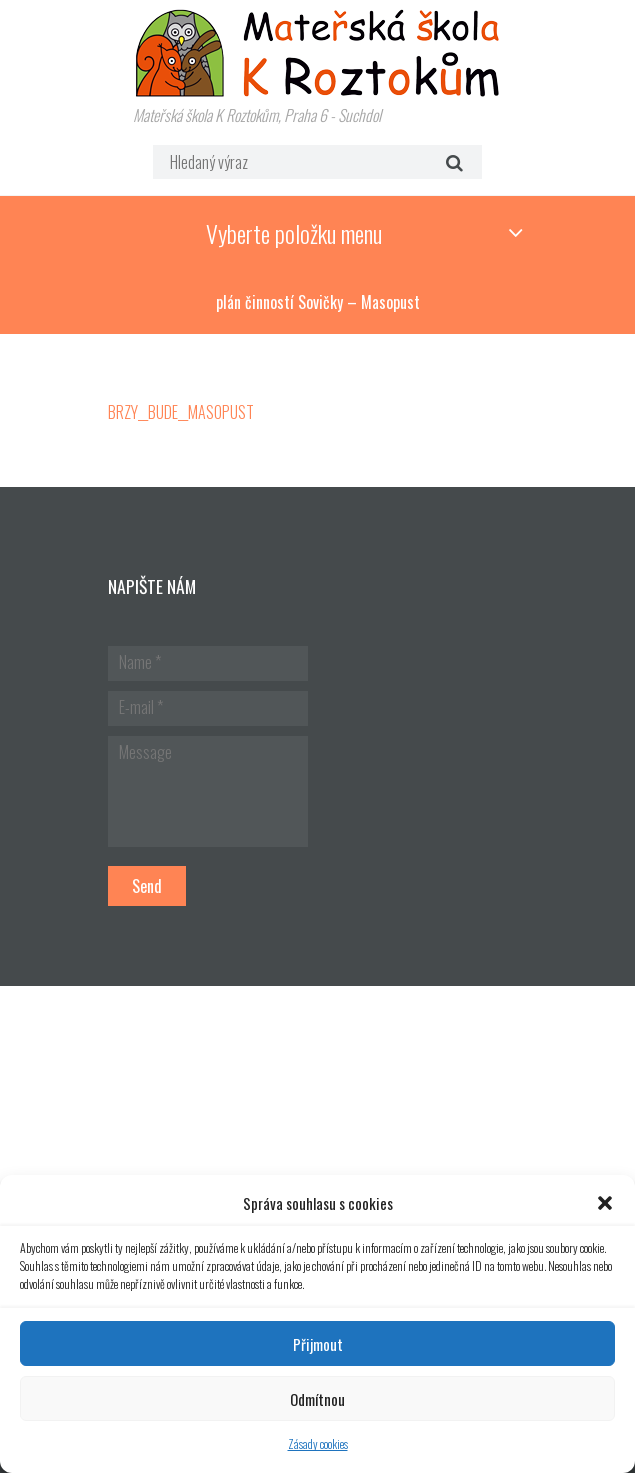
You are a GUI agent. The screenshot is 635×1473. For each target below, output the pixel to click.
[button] (605, 1203)
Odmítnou (317, 1399)
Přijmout (318, 1344)
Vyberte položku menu (294, 233)
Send (147, 886)
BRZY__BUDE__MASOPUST (181, 412)
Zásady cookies (318, 1443)
